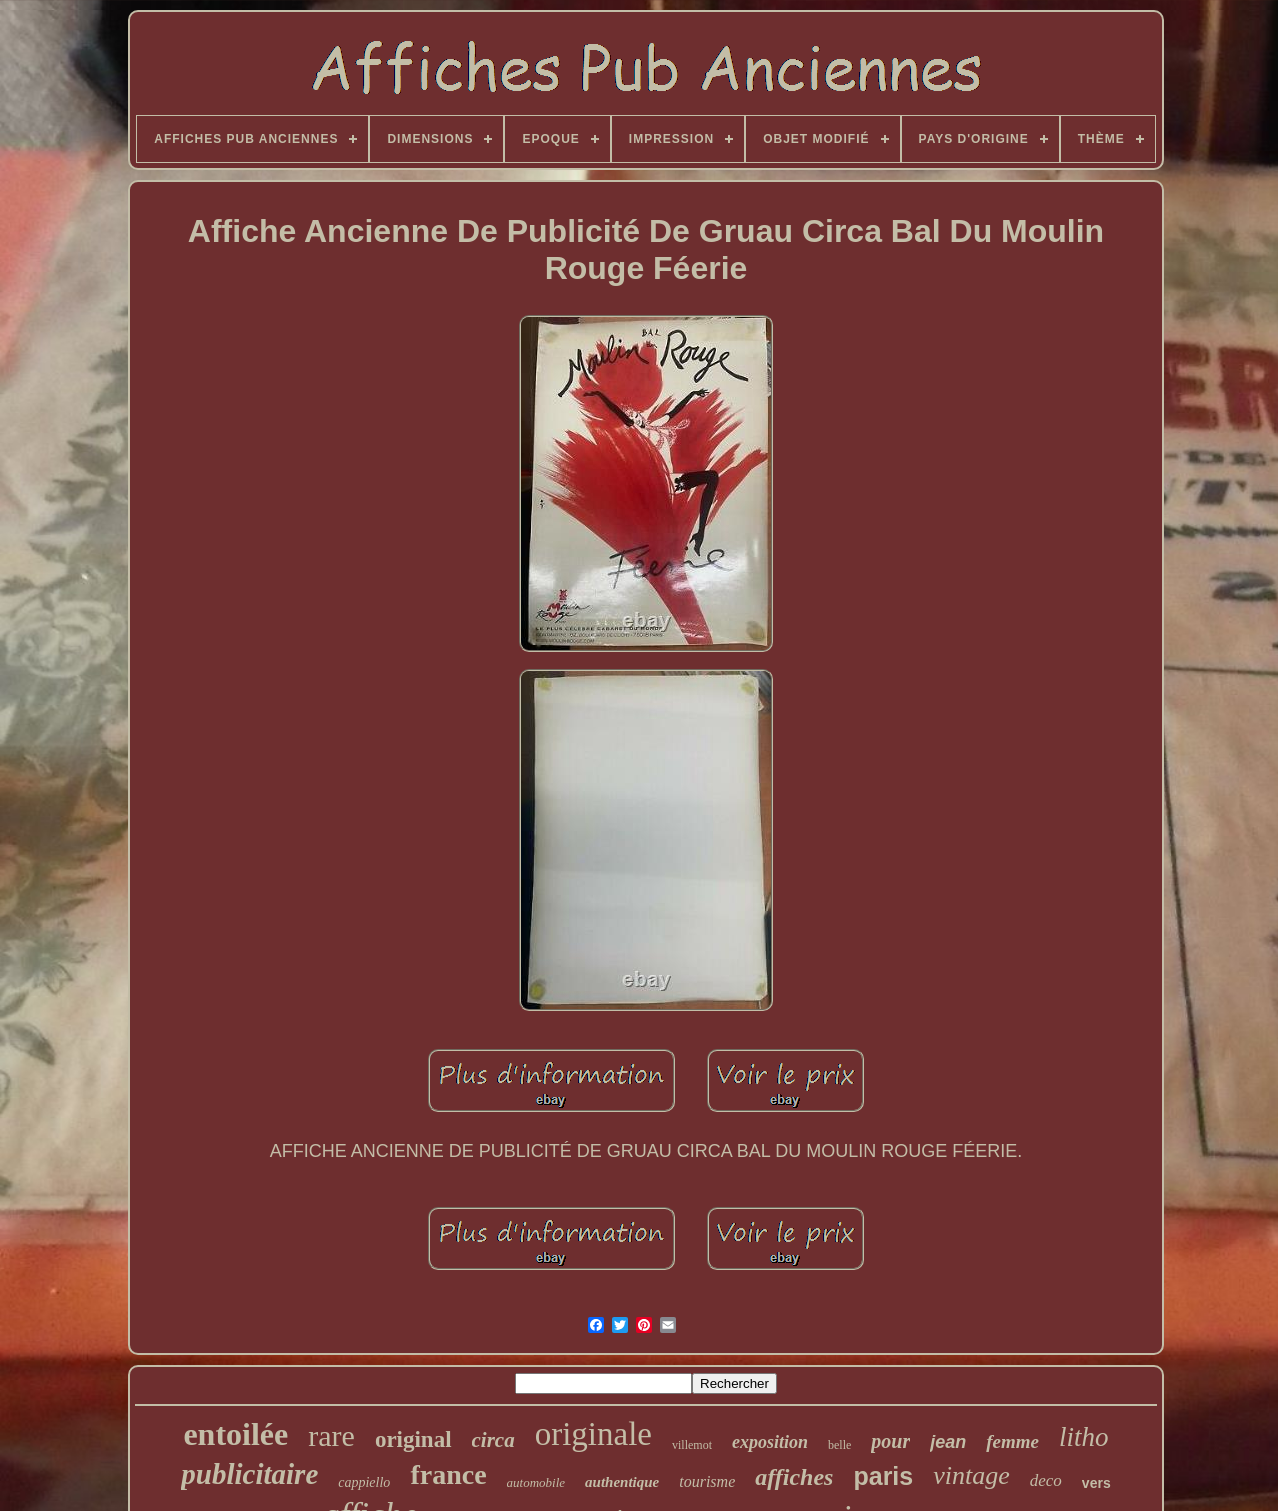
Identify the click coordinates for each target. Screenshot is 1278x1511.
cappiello (364, 1482)
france (448, 1474)
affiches (794, 1477)
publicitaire (249, 1474)
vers (1096, 1483)
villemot (692, 1445)
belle (839, 1445)
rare (331, 1435)
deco (1046, 1480)
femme (1012, 1441)
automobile (536, 1482)
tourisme (707, 1481)
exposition (770, 1442)
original (413, 1439)
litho (1084, 1437)
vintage (971, 1475)
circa (493, 1440)
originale (593, 1434)
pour (890, 1441)
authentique (622, 1482)
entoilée (235, 1434)
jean (948, 1442)
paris (883, 1476)
